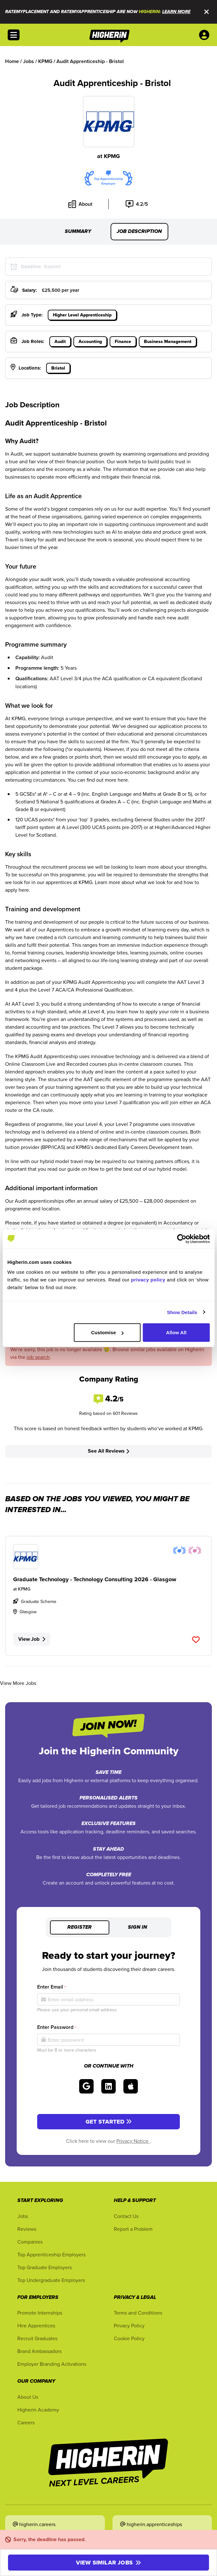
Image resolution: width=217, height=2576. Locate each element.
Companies (30, 2241)
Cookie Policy (129, 2338)
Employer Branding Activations (51, 2363)
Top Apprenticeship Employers (51, 2254)
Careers (26, 2422)
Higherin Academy (38, 2409)
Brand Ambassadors (39, 2351)
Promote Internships (39, 2312)
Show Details (182, 1312)
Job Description (139, 231)
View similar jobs (108, 2562)
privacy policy (148, 1279)
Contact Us (126, 2216)
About (80, 204)
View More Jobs (18, 1683)
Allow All (176, 1332)
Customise (107, 1332)
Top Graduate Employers (44, 2267)
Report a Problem (133, 2228)
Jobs (22, 2216)
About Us (27, 2396)
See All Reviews (108, 1451)
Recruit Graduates (37, 2338)
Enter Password (56, 2027)
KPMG (112, 156)
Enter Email (51, 1986)
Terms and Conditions (138, 2312)
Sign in (137, 1927)
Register (79, 1927)
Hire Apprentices (36, 2325)
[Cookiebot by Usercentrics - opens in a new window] (182, 1238)
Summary (78, 231)
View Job (31, 1639)
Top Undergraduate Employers (51, 2280)
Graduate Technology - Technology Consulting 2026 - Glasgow (94, 1579)
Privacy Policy (129, 2325)
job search (38, 1356)
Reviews (26, 2228)
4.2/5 (137, 204)
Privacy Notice (133, 2140)
